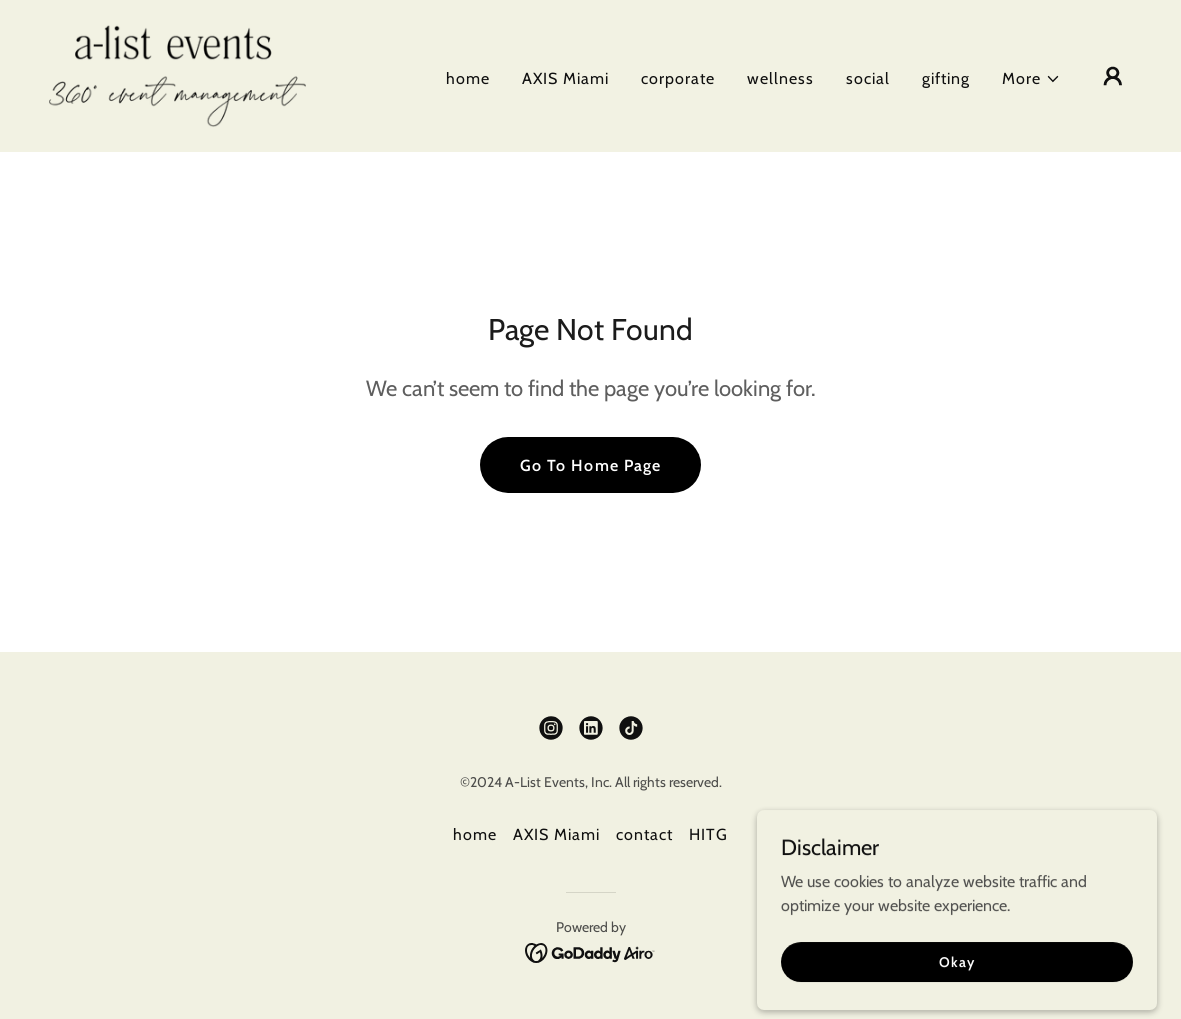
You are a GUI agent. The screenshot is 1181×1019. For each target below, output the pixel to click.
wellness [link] (780, 78)
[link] (177, 74)
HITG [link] (708, 834)
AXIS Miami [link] (565, 78)
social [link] (868, 78)
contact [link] (644, 834)
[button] (1031, 79)
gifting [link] (946, 78)
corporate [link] (678, 78)
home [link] (468, 78)
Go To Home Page (590, 465)
